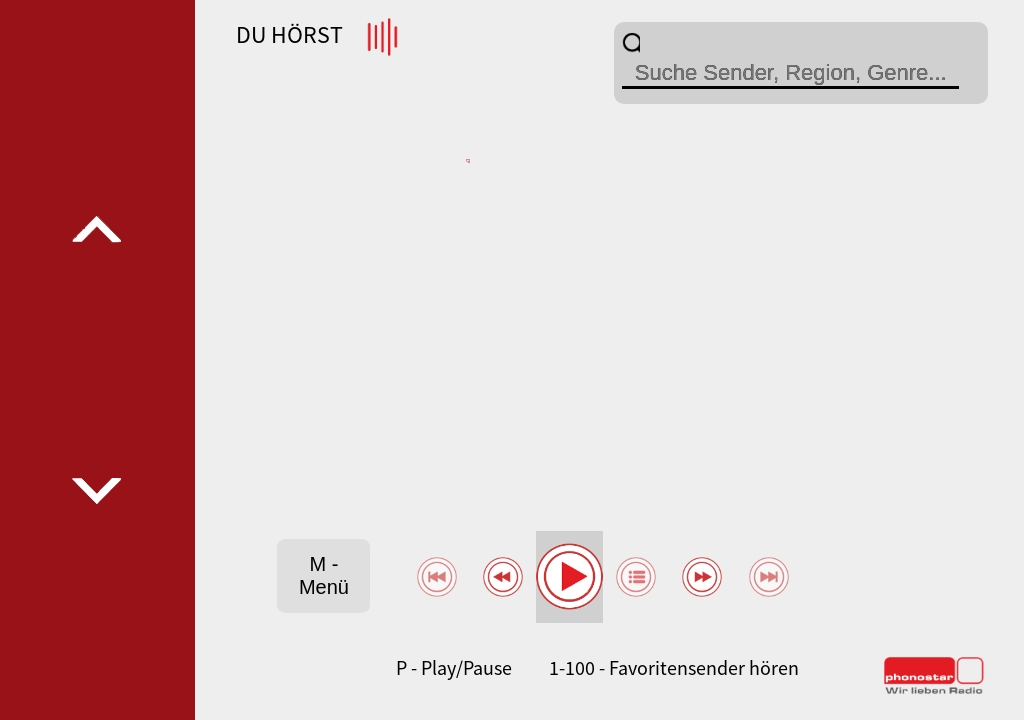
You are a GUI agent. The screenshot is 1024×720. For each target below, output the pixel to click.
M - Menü (324, 575)
